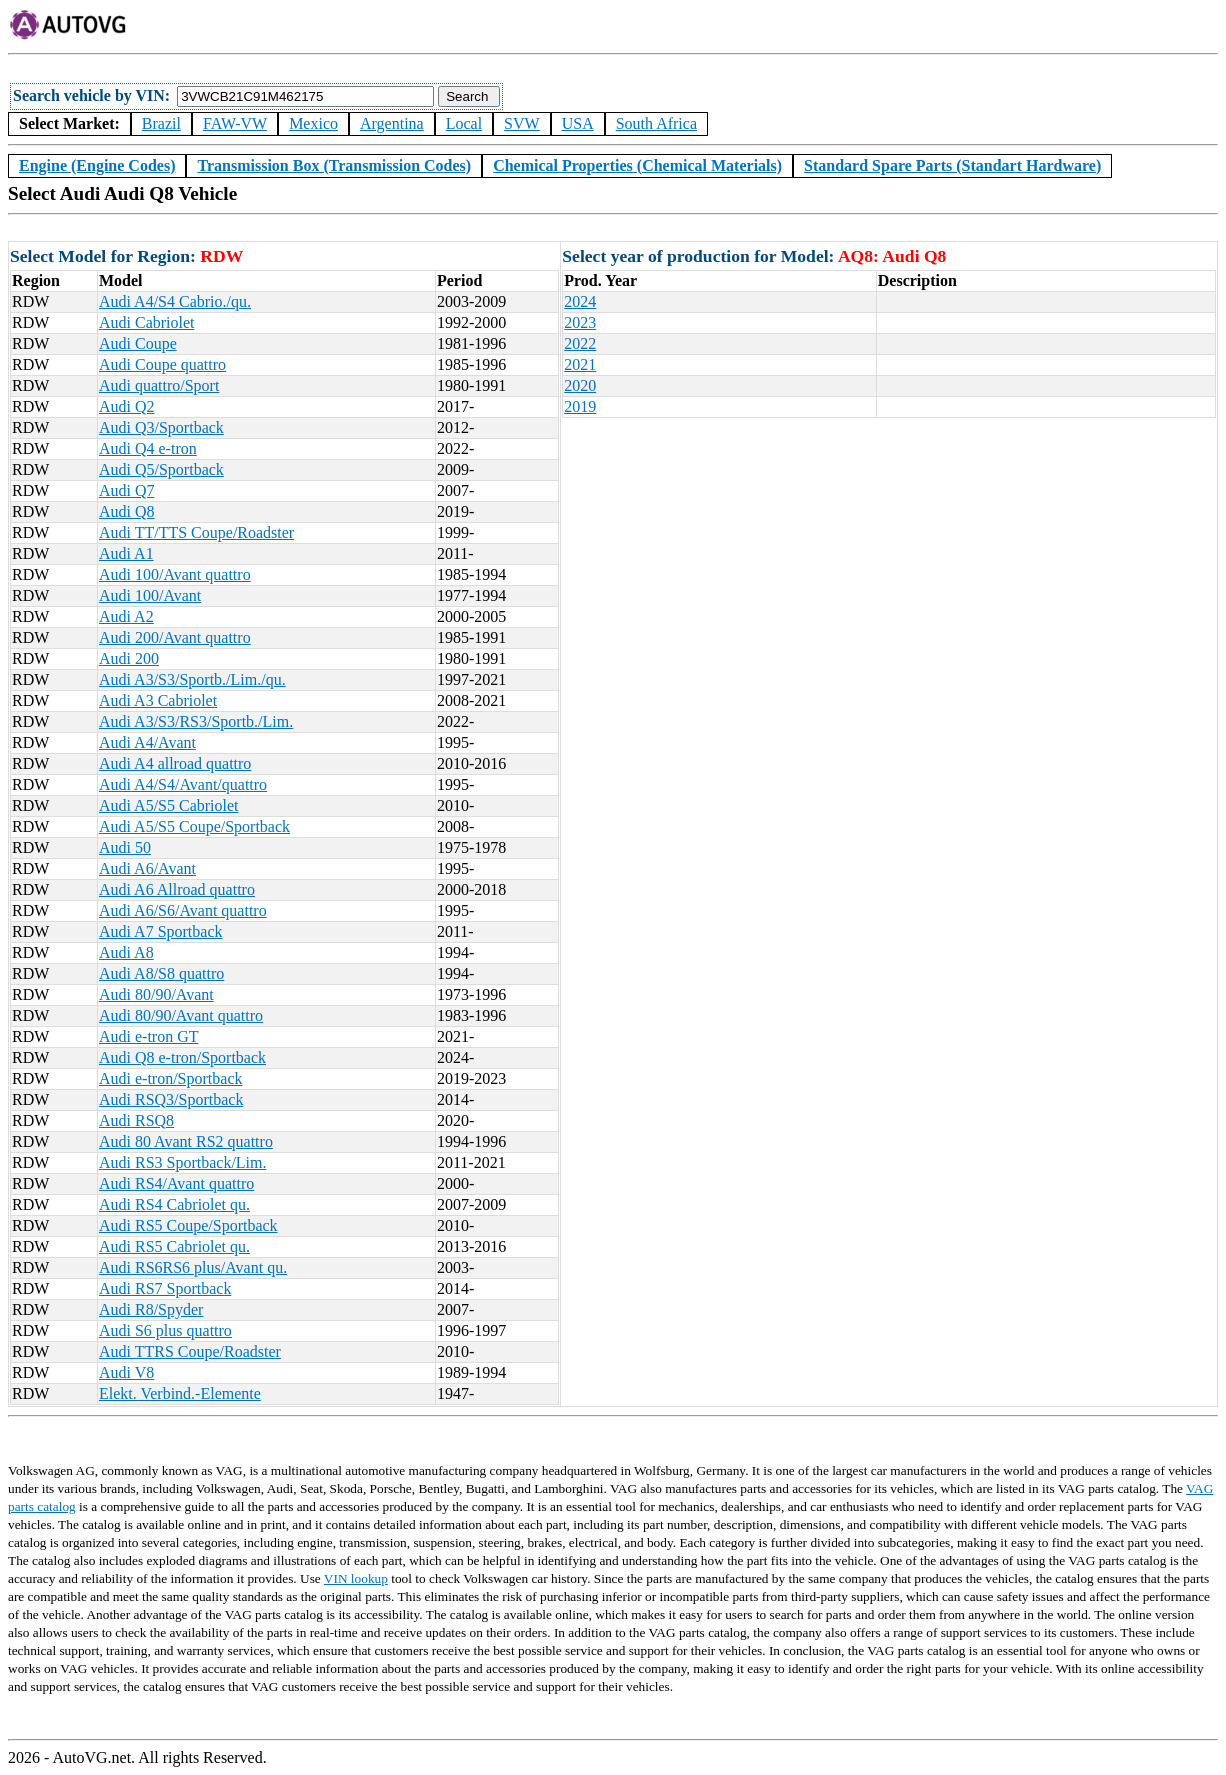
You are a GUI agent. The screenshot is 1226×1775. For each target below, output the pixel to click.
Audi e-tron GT (149, 1036)
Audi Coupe (138, 343)
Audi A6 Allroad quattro (177, 889)
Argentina (392, 123)
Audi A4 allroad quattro (175, 763)
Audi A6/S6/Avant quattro (183, 910)
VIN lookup (356, 1578)
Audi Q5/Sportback (161, 469)
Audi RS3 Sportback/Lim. (183, 1162)
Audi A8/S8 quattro (161, 973)
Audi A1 (126, 553)
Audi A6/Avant (147, 868)
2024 (580, 301)
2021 (580, 364)
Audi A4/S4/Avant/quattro (183, 784)
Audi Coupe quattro (162, 364)
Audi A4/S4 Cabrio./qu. (175, 301)
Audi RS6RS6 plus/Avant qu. (193, 1267)
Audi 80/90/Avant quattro (181, 1015)
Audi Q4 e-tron (148, 448)
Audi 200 (129, 658)
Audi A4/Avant (147, 742)
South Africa (656, 123)
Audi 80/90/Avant (156, 994)
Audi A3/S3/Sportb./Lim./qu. (192, 679)
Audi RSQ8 (136, 1120)
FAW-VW (235, 123)
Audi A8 (126, 952)
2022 (580, 343)
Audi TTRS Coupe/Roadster (190, 1351)
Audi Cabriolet (147, 322)
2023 (580, 322)
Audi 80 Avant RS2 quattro (186, 1141)
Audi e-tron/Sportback (171, 1078)
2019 (580, 406)
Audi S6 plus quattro (165, 1330)
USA (578, 123)
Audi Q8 (127, 511)
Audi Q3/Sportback (161, 427)
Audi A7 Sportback (161, 931)
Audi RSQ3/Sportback (171, 1099)
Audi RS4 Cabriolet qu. (174, 1204)
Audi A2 (126, 616)
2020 (580, 385)
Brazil (161, 123)
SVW (522, 123)
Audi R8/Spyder (151, 1309)
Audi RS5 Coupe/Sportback (188, 1225)
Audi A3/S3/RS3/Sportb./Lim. (196, 721)
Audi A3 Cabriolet (158, 700)
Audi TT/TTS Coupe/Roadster (196, 532)
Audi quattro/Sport (159, 385)
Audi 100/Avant (150, 595)
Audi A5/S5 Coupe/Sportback (194, 826)
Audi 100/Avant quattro (175, 574)
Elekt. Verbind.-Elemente (180, 1393)
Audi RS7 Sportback (165, 1288)
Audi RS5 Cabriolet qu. (174, 1246)
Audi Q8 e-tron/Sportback (182, 1057)
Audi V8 (126, 1372)
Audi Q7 (127, 490)
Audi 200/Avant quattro (175, 637)
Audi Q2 (127, 406)
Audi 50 (125, 847)
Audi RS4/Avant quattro (176, 1183)
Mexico (313, 123)
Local (464, 123)
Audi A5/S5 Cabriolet (169, 805)
